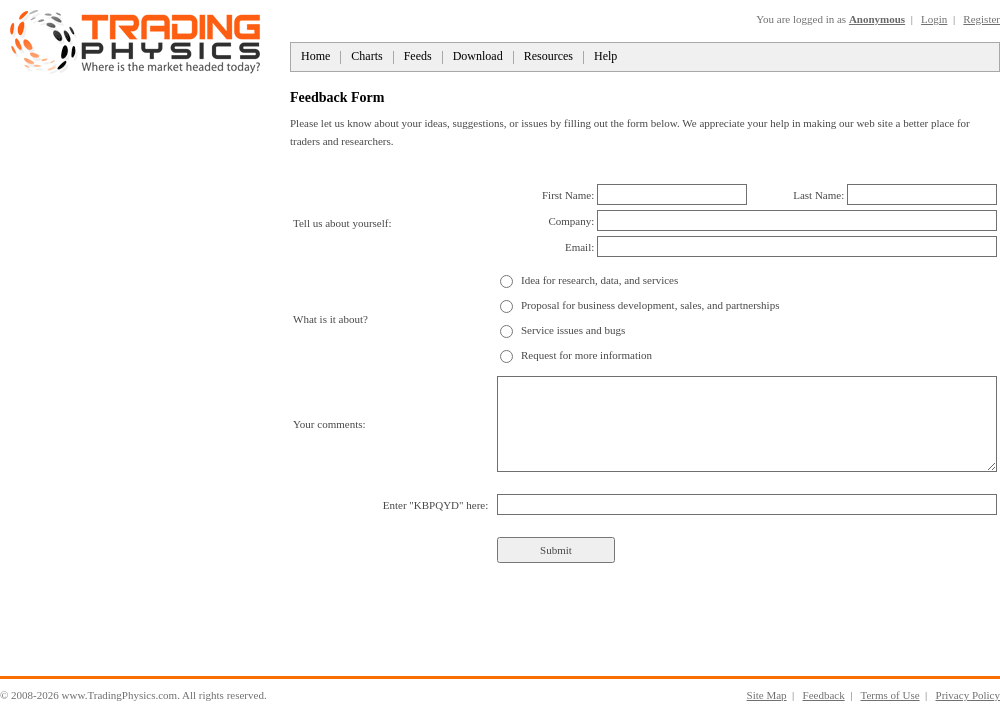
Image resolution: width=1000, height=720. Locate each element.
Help (605, 56)
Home (315, 56)
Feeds (418, 56)
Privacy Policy (968, 695)
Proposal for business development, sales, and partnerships (650, 305)
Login (934, 19)
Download (478, 56)
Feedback (824, 695)
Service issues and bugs (573, 330)
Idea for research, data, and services (599, 280)
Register (981, 19)
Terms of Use (889, 695)
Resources (548, 56)
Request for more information (586, 355)
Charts (366, 56)
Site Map (767, 695)
